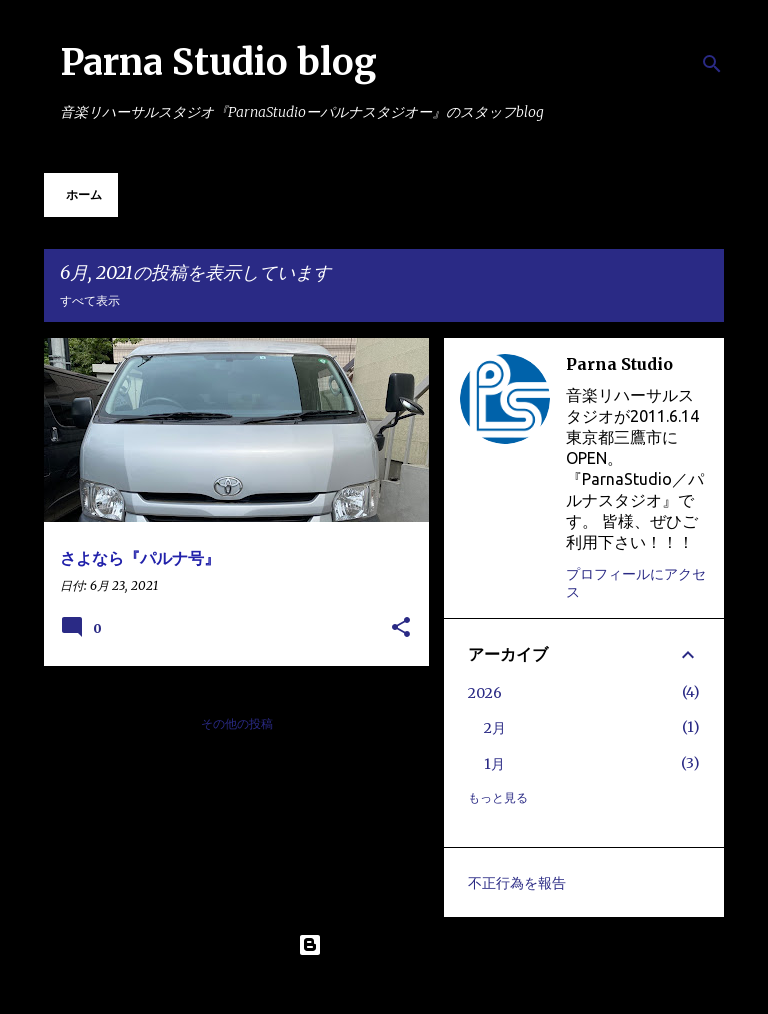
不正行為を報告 (517, 883)
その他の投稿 (237, 723)
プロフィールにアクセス (636, 583)
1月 (494, 764)
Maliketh (436, 986)
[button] (401, 628)
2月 (495, 728)
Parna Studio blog (218, 62)
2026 (485, 693)
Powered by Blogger (384, 945)
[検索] (712, 64)
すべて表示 (90, 300)
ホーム (84, 194)
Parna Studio (619, 364)
